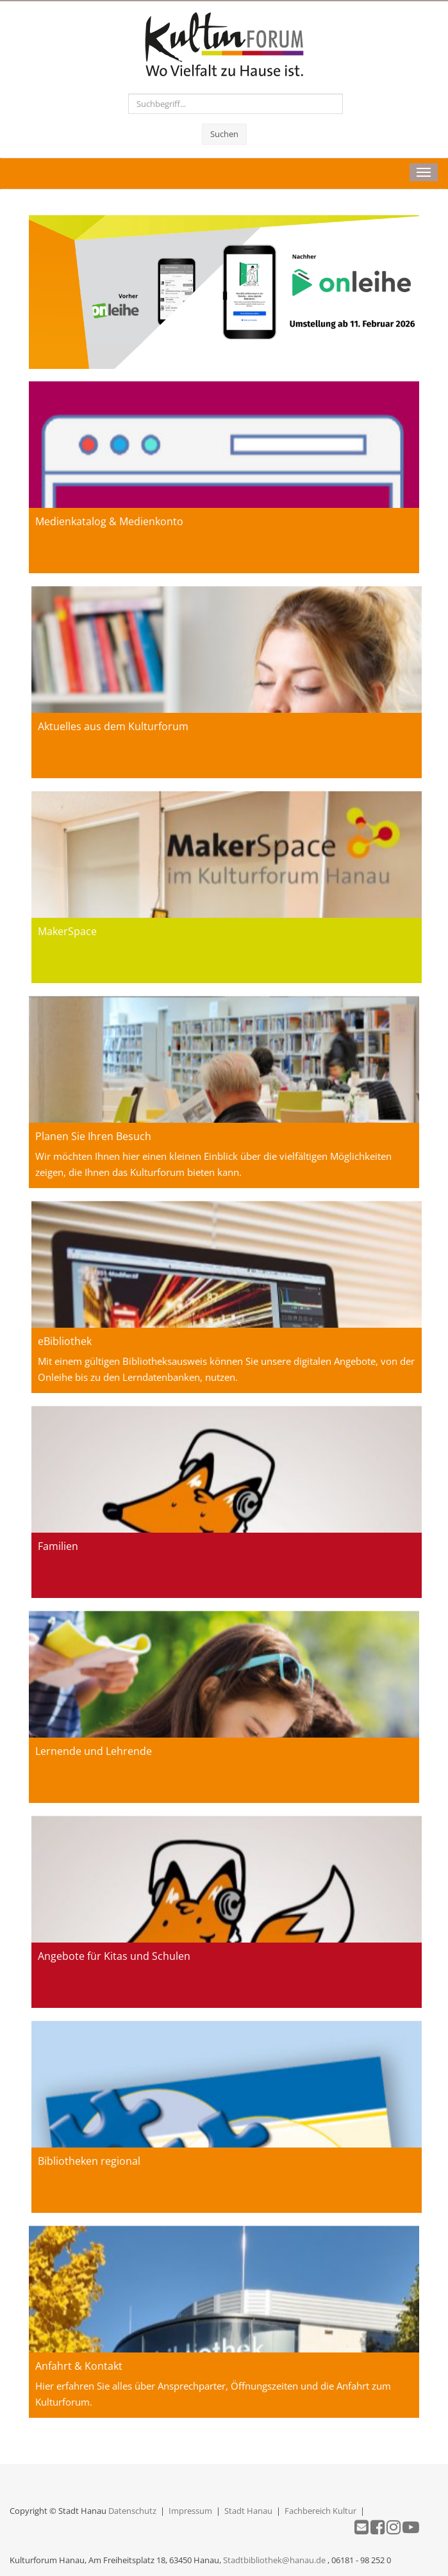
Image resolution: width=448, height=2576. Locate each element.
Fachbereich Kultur (320, 2510)
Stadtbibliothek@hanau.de (274, 2560)
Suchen (224, 134)
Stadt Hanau (248, 2510)
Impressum (190, 2510)
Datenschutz (132, 2510)
